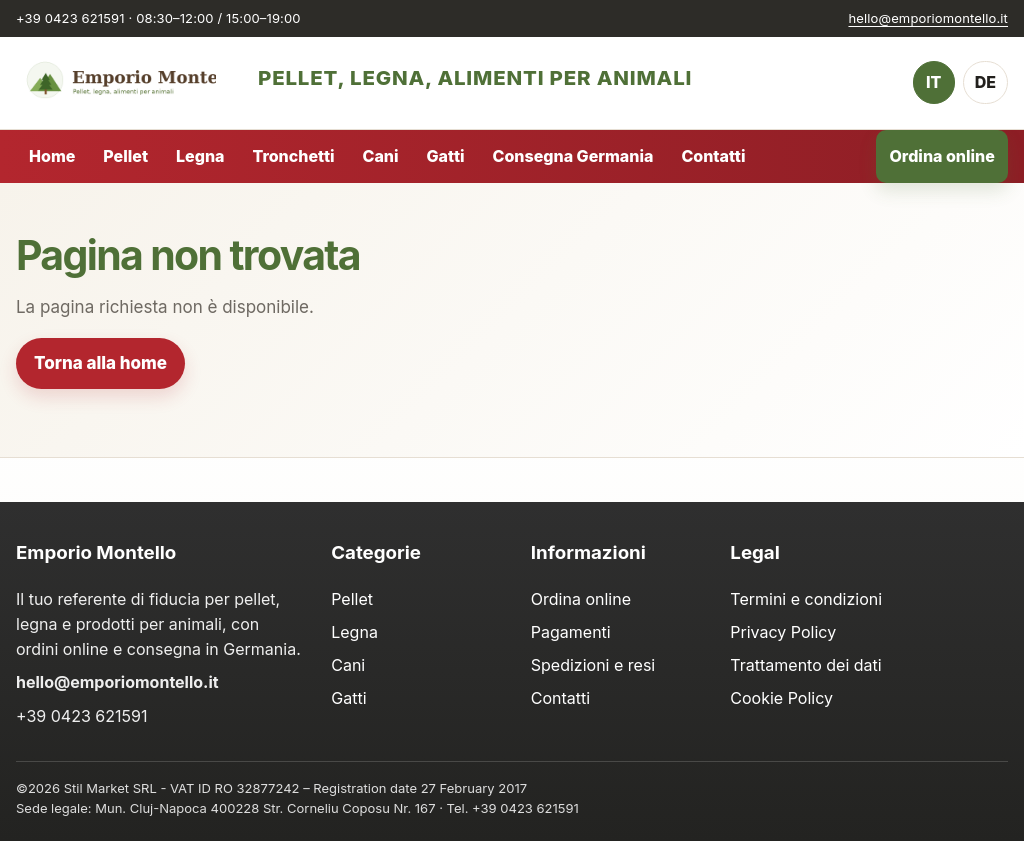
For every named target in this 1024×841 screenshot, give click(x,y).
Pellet (125, 156)
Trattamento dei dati (805, 665)
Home (52, 156)
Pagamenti (571, 632)
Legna (200, 156)
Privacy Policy (783, 632)
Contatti (713, 156)
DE (985, 82)
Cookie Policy (781, 698)
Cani (381, 156)
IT (933, 82)
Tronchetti (293, 156)
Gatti (446, 156)
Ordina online (942, 156)
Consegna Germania (573, 156)
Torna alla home (100, 363)
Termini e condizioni (806, 599)
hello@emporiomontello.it (928, 18)
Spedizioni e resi (593, 665)
